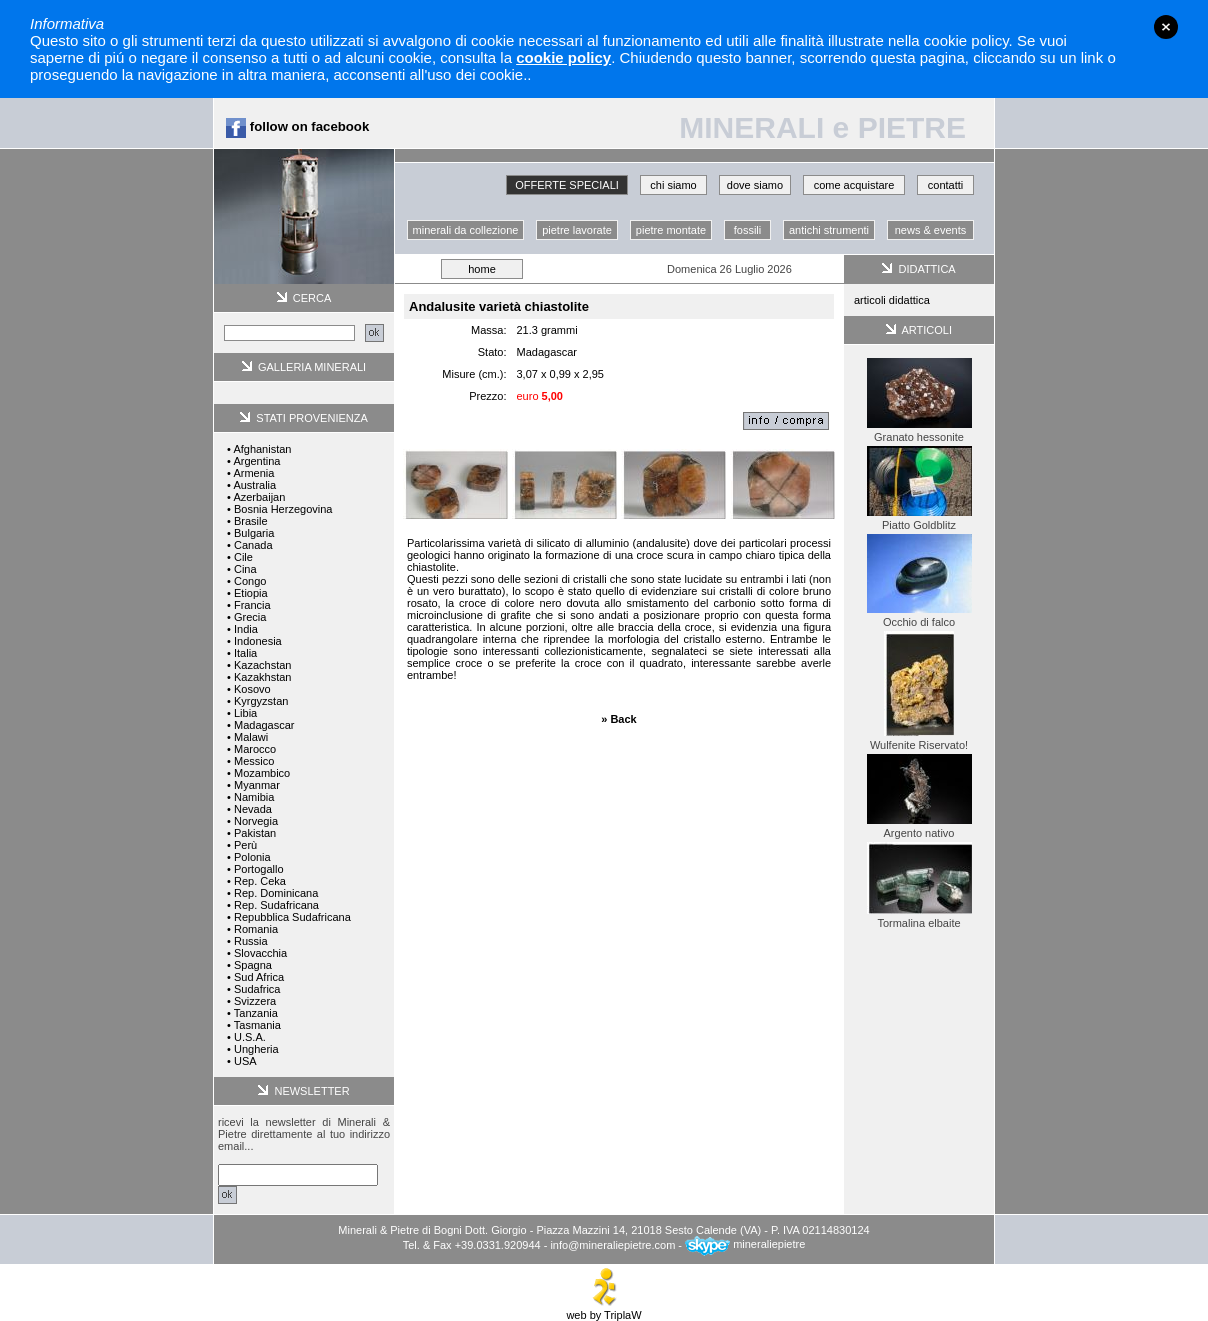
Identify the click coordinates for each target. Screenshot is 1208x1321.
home (482, 269)
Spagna (253, 965)
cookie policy (563, 57)
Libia (245, 713)
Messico (254, 761)
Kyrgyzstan (261, 701)
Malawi (251, 737)
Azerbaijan (259, 497)
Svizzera (255, 1001)
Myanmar (257, 785)
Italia (245, 653)
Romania (256, 929)
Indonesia (258, 641)
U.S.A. (250, 1037)
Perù (245, 845)
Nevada (253, 809)
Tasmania (257, 1025)
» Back (618, 719)
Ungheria (256, 1049)
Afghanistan (262, 449)
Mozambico (262, 773)
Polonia (252, 857)
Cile (243, 557)
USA (245, 1061)
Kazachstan (262, 665)
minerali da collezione (466, 230)
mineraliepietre (745, 1244)
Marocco (255, 749)
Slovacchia (260, 953)
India (246, 629)
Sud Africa (259, 977)
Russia (251, 941)
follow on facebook (297, 126)
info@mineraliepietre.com (612, 1244)
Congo (250, 581)
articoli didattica (892, 300)
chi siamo (673, 185)
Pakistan (255, 833)
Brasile (251, 521)
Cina (245, 569)
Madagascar (264, 725)
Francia (252, 605)
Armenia (253, 473)
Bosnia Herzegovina (283, 509)
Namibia (254, 797)
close (1166, 27)
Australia (254, 485)
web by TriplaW (603, 1310)
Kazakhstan (262, 677)
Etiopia (251, 593)
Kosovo (252, 689)
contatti (945, 185)
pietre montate (671, 230)
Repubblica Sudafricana (292, 917)
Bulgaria (254, 533)
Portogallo (259, 869)
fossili (748, 230)
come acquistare (854, 185)
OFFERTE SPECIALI (567, 185)
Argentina (256, 461)
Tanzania (256, 1013)
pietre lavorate (577, 230)
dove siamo (755, 185)
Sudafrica (257, 989)
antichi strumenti (829, 230)
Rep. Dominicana (276, 893)
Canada (253, 545)
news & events (931, 230)
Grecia (250, 617)
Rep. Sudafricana (276, 905)
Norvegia (256, 821)
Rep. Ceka (260, 881)
